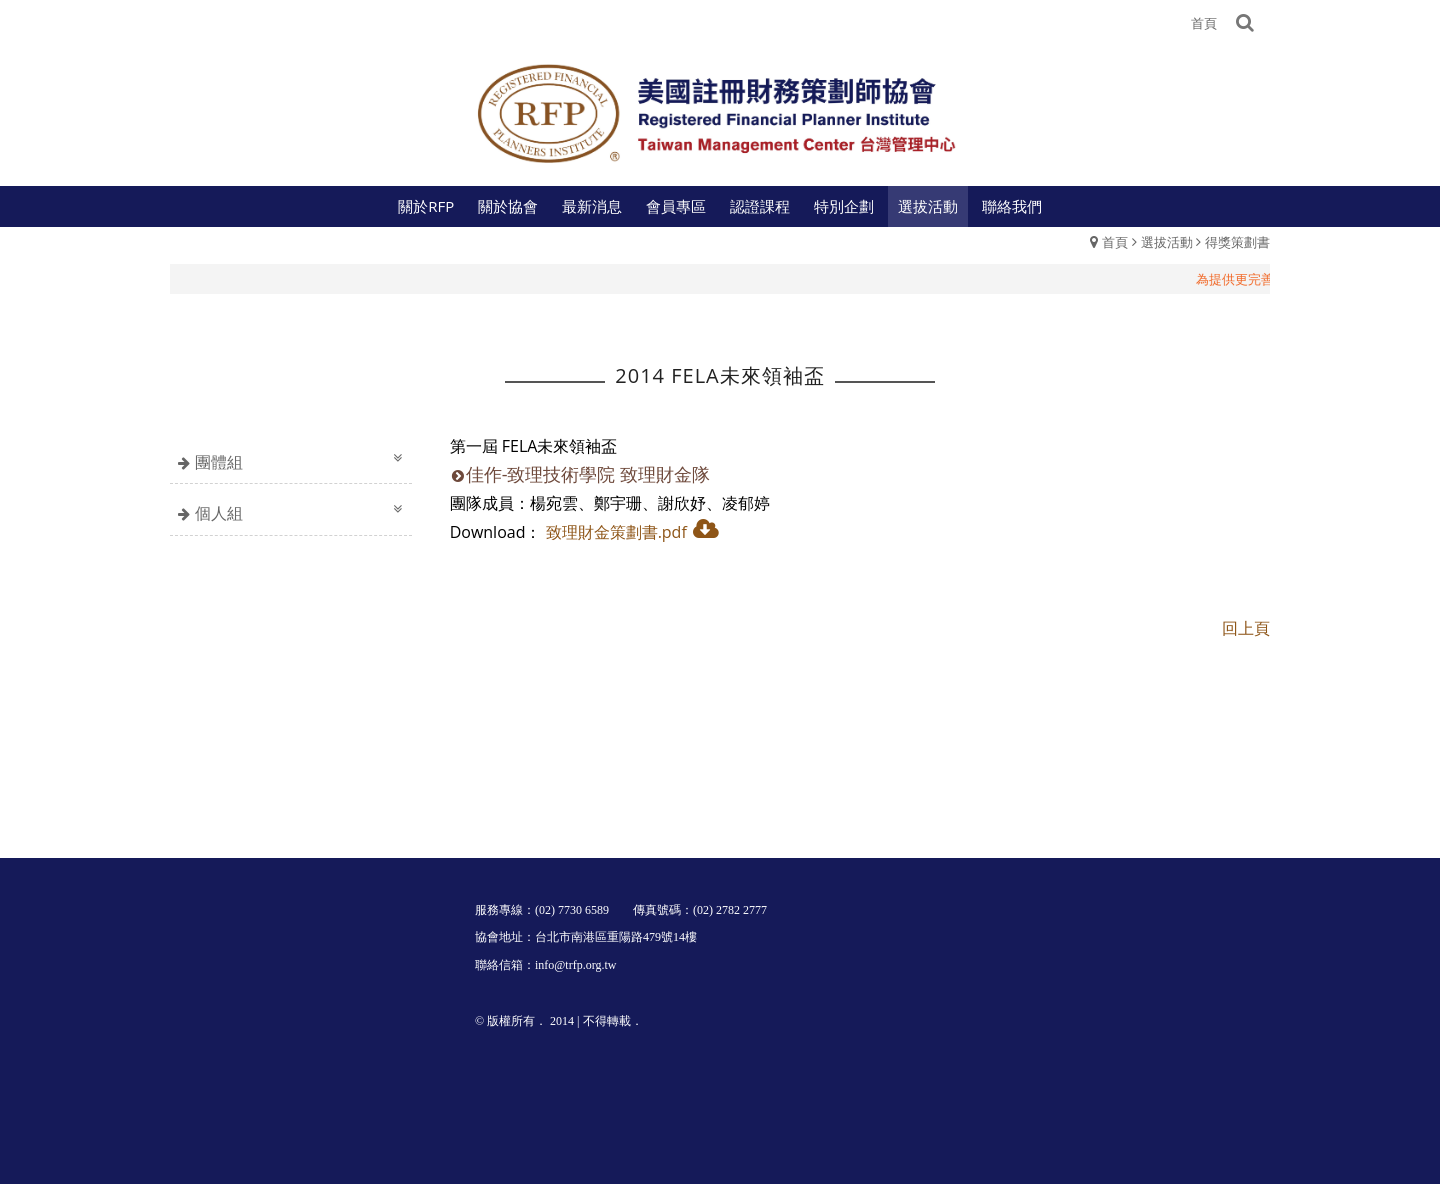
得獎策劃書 (1237, 242)
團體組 (219, 462)
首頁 (1115, 242)
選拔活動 (1167, 242)
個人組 (219, 513)
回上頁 (1246, 628)
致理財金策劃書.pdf (616, 532)
